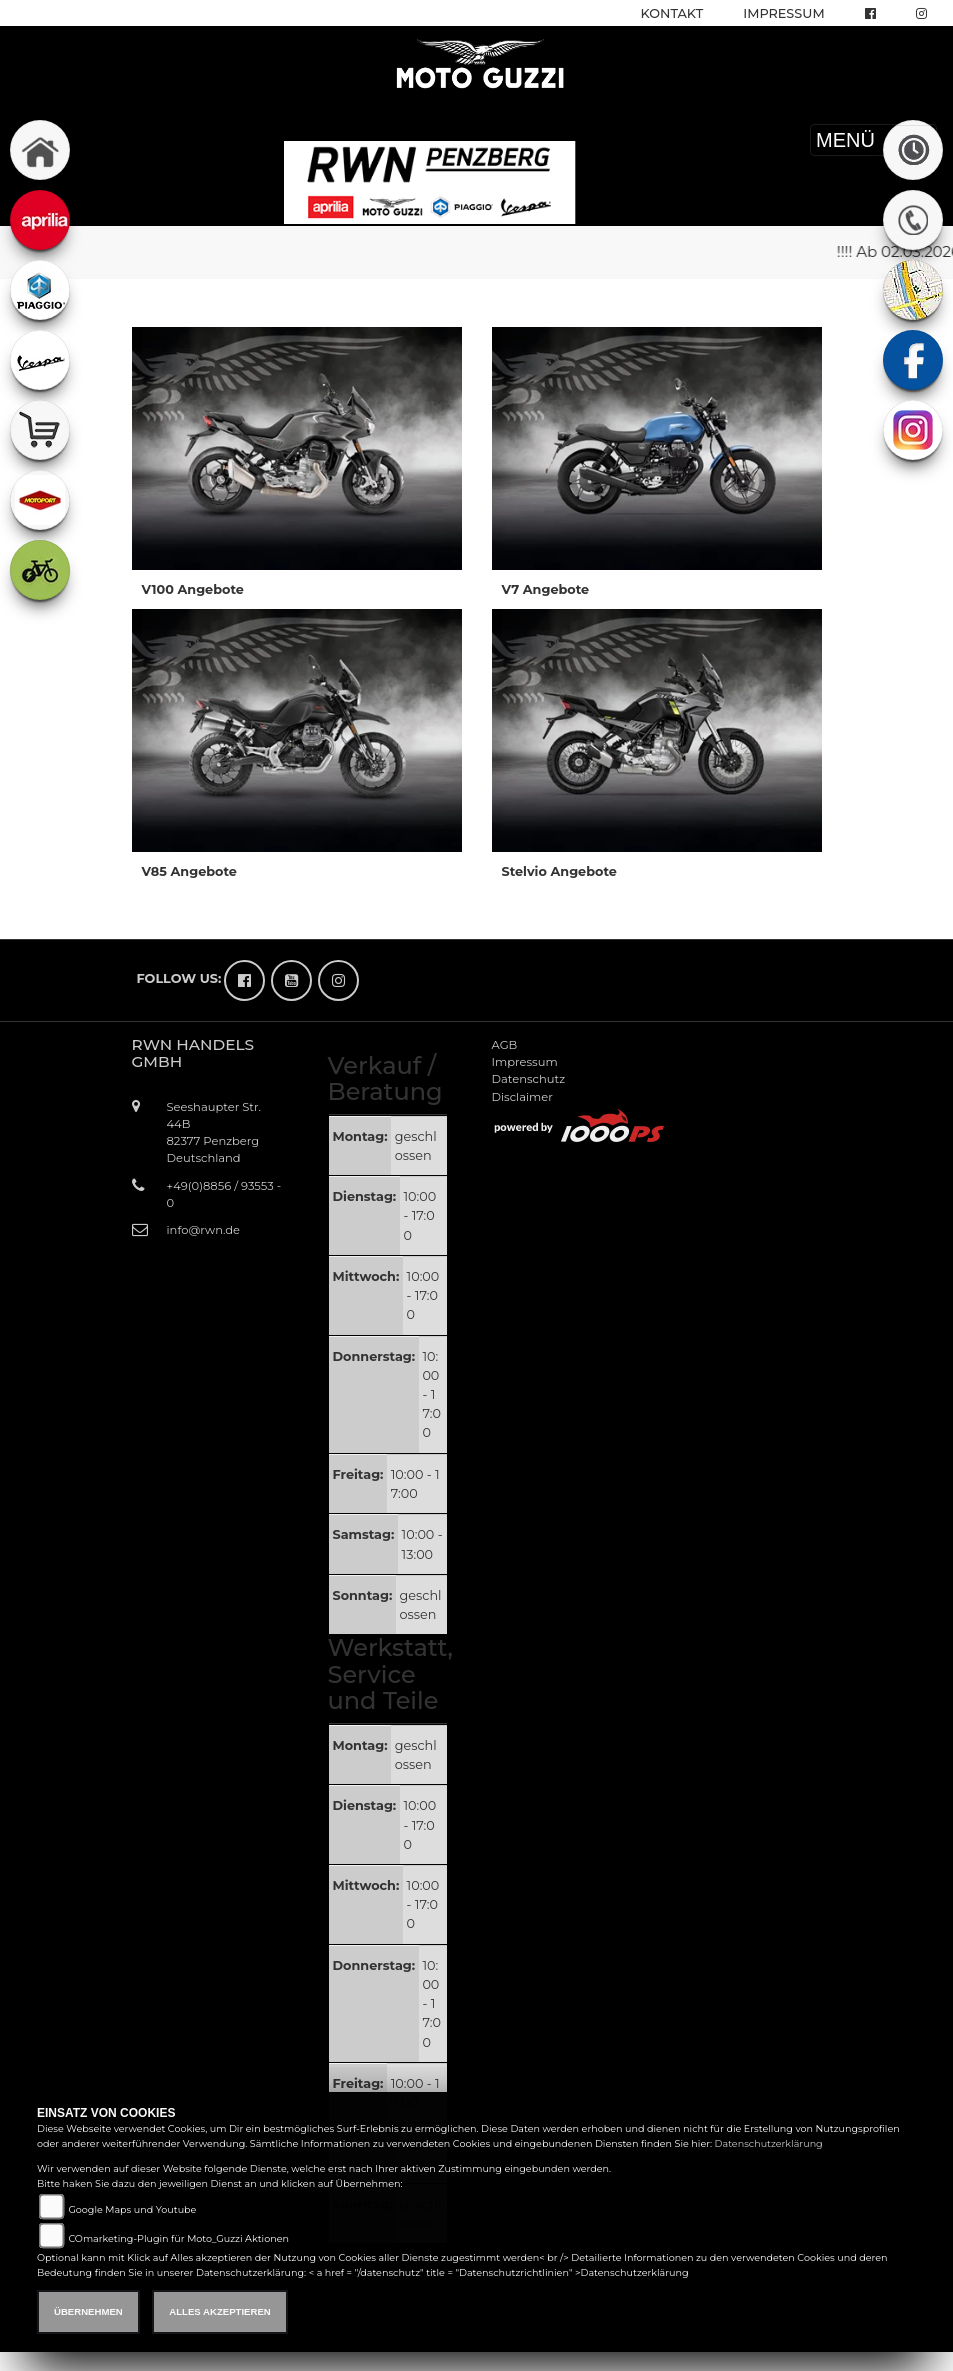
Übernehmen (88, 2311)
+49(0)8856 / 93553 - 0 (224, 1194)
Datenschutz (529, 1079)
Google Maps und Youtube (132, 2209)
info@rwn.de (204, 1230)
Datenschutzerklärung (769, 2143)
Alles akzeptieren (219, 2311)
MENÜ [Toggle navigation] (873, 140)
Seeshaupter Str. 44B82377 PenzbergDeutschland (214, 1132)
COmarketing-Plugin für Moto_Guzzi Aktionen (178, 2238)
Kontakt (672, 13)
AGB (505, 1045)
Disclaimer (522, 1097)
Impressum (783, 13)
